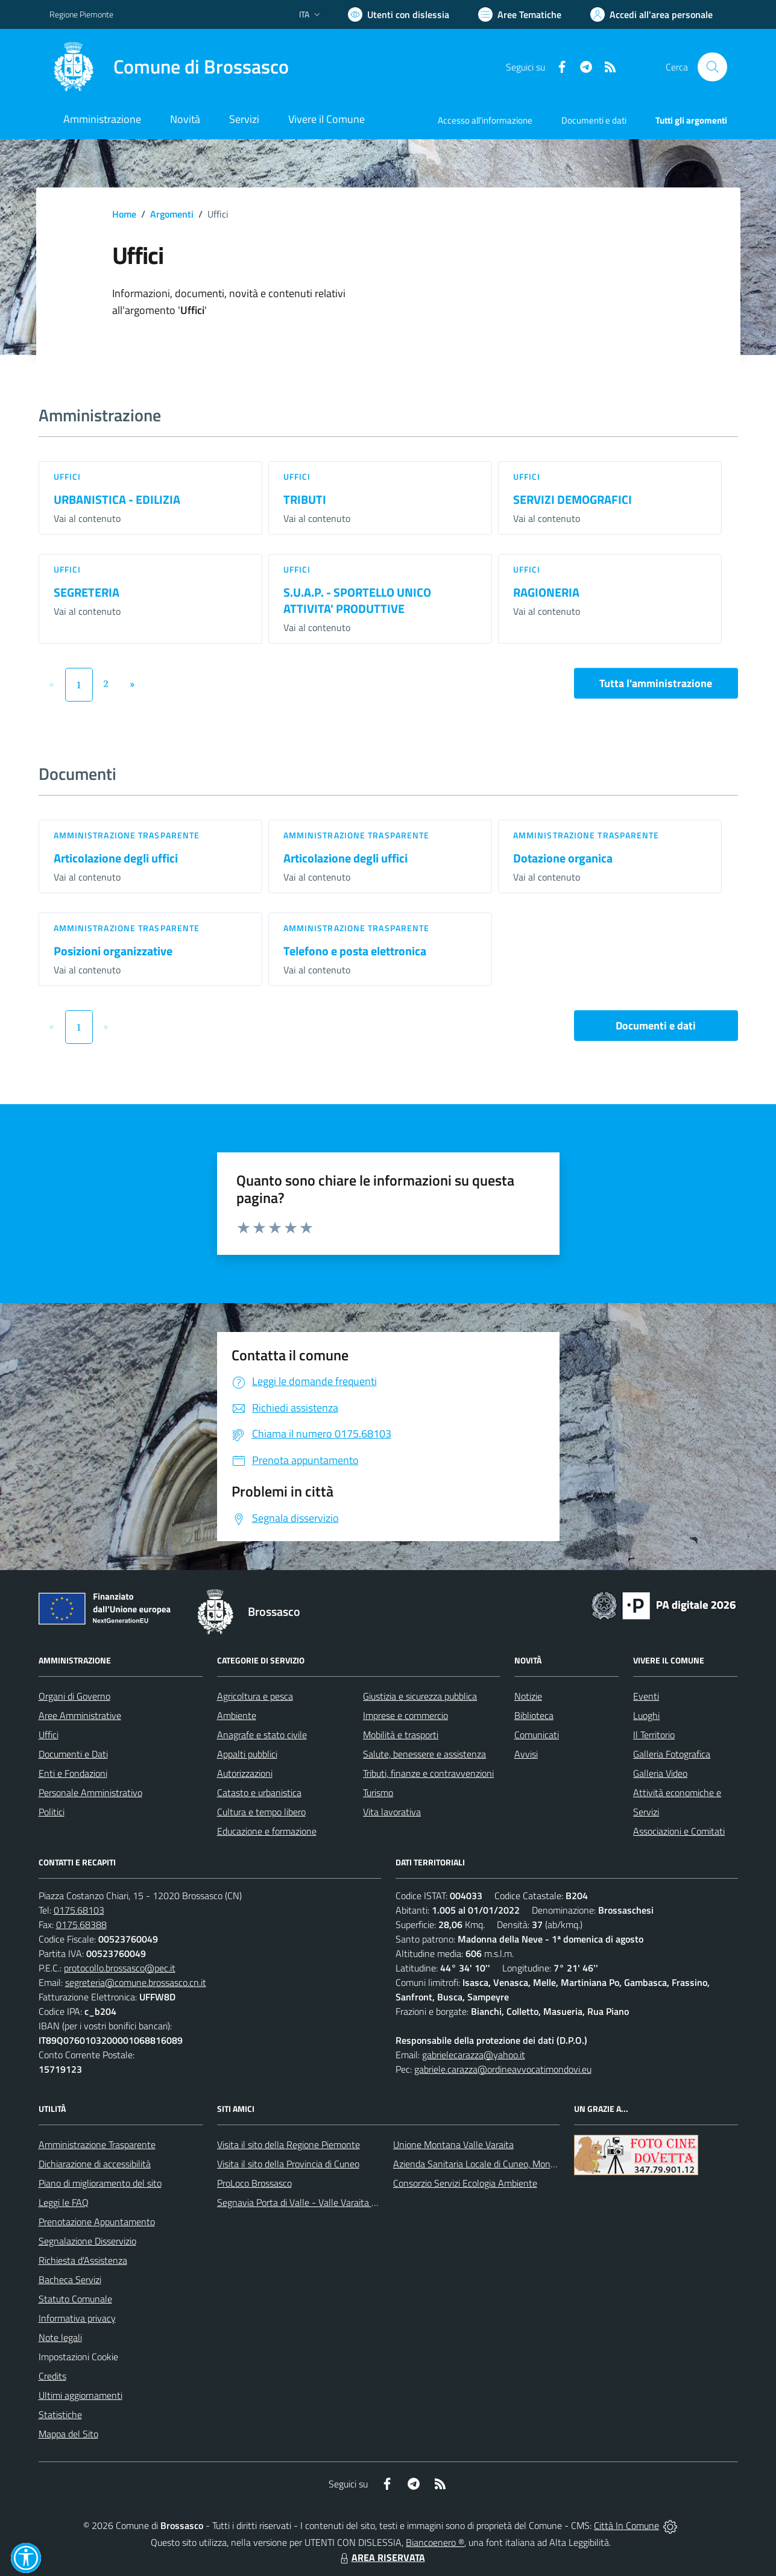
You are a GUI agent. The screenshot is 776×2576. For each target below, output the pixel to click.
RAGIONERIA (546, 592)
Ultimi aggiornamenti (80, 2395)
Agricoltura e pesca (255, 1696)
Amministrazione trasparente (127, 835)
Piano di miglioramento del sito (100, 2183)
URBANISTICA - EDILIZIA (117, 499)
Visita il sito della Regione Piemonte (288, 2144)
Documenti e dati (656, 1025)
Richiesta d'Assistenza (83, 2260)
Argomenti (172, 214)
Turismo (378, 1792)
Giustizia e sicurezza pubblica (420, 1696)
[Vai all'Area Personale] (651, 14)
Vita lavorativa (392, 1812)
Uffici (67, 476)
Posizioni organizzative (113, 950)
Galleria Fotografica (671, 1754)
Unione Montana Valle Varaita (453, 2144)
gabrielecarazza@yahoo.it (473, 2054)
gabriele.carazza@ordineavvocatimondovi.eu (502, 2069)
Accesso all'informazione (485, 120)
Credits (52, 2376)
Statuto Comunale (75, 2299)
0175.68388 (81, 1924)
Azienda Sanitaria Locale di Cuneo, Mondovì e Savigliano (505, 2164)
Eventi (646, 1696)
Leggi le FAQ (64, 2202)
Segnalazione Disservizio (87, 2241)
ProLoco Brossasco (254, 2183)
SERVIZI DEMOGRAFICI (572, 499)
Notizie (528, 1696)
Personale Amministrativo (90, 1792)
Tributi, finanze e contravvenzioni (428, 1773)
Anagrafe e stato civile (262, 1734)
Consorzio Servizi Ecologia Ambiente (465, 2183)
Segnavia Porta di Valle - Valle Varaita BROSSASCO (320, 2202)
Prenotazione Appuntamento (97, 2221)
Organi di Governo (74, 1696)
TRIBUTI (304, 499)
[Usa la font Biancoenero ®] (398, 14)
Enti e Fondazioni (73, 1773)
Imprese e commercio (405, 1715)
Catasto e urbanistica (259, 1792)
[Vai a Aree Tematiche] (520, 14)
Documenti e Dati (73, 1754)
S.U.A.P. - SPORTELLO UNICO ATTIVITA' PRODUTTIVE (357, 600)
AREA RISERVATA (381, 2557)
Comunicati (536, 1734)
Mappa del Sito (68, 2434)
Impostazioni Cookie (78, 2356)
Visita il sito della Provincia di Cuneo (288, 2164)
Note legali (60, 2337)
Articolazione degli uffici (116, 858)
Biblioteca (534, 1715)
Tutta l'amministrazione (655, 683)
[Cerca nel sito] (712, 66)
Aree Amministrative (80, 1715)
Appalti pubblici (247, 1754)
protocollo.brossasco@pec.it (119, 1968)
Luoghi (646, 1715)
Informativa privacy (77, 2318)
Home (124, 214)
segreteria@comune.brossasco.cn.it (135, 1982)
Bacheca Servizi (70, 2279)
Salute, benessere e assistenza (424, 1754)
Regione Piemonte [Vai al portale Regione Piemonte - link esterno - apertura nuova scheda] (81, 14)
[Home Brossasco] (169, 67)
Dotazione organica (563, 858)
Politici (52, 1812)
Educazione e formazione (267, 1831)
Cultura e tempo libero (261, 1812)
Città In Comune (626, 2525)
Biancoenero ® (435, 2542)
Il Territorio (654, 1734)
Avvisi (526, 1754)
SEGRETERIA (86, 592)
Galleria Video (660, 1773)
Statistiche (60, 2414)
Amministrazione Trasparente (97, 2144)
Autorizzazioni (245, 1773)
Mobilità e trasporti (400, 1734)
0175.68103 (79, 1910)
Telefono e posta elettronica (354, 950)
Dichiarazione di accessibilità (95, 2164)
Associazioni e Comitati (679, 1831)
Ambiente (236, 1715)
